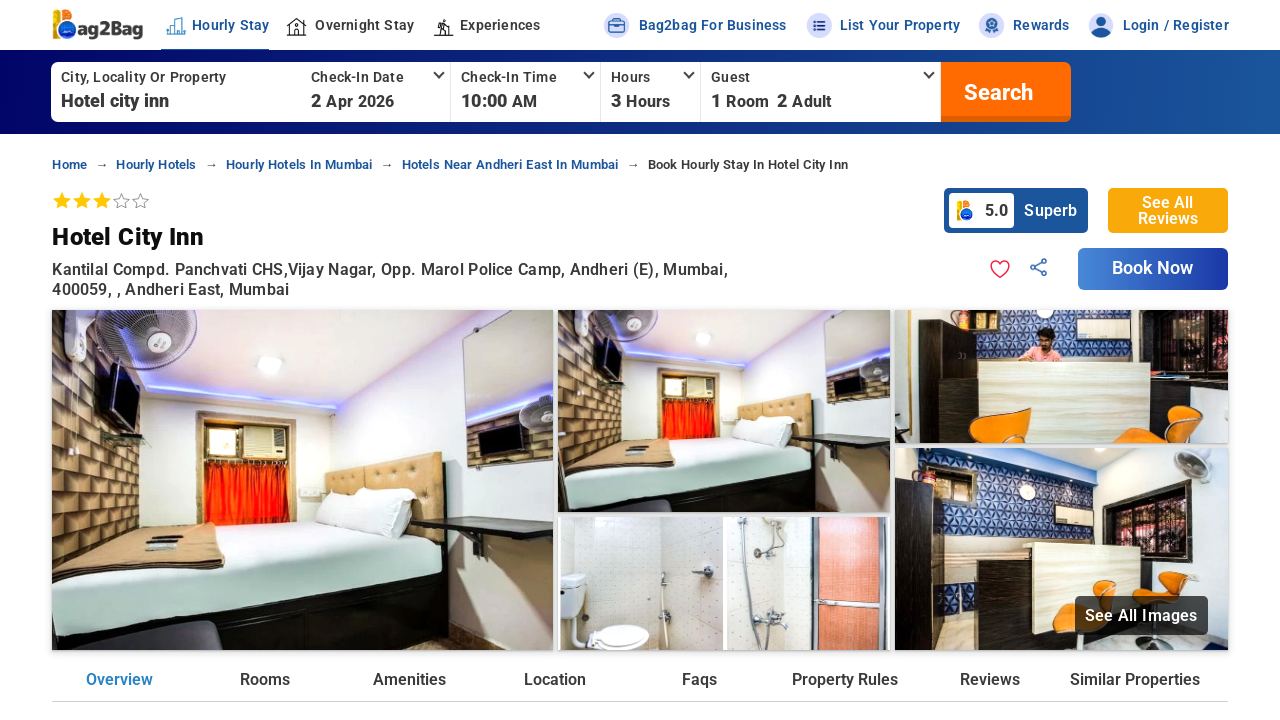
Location (555, 679)
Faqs (699, 679)
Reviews (990, 679)
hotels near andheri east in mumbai (510, 164)
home (69, 164)
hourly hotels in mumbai (299, 164)
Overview (119, 679)
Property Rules (845, 679)
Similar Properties (1135, 679)
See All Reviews (1168, 210)
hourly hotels (156, 164)
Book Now (1153, 268)
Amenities (409, 679)
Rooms (265, 679)
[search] (996, 92)
